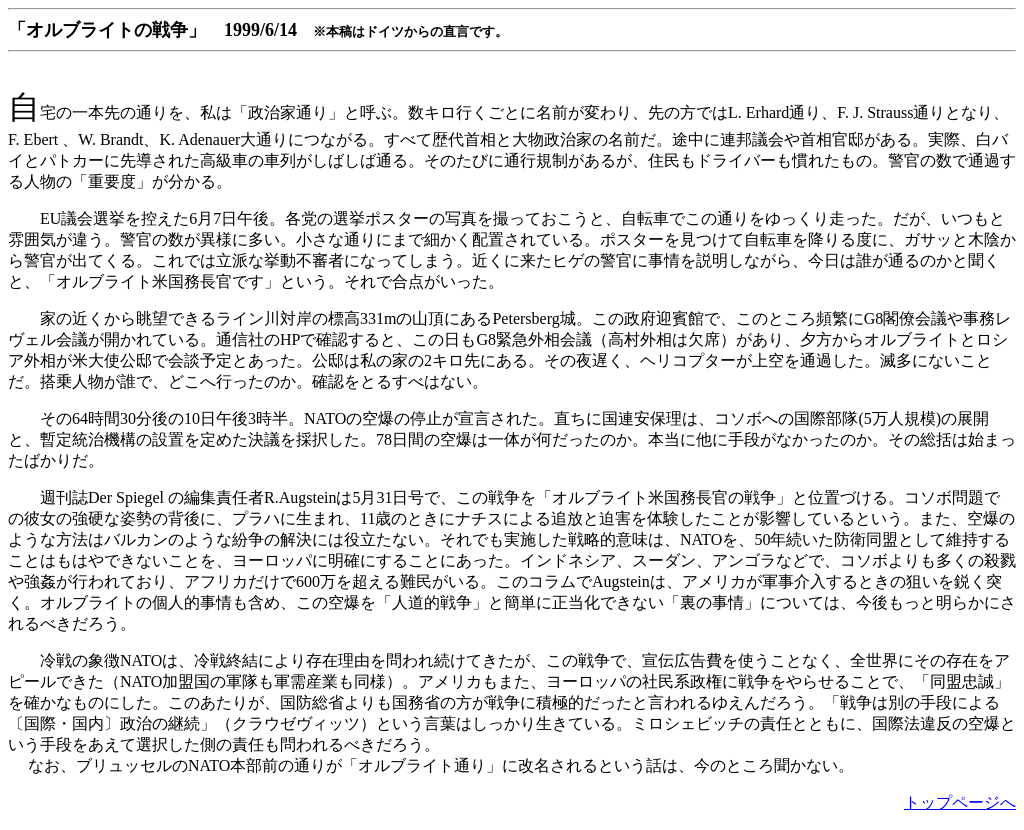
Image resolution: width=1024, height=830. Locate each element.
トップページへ (960, 802)
